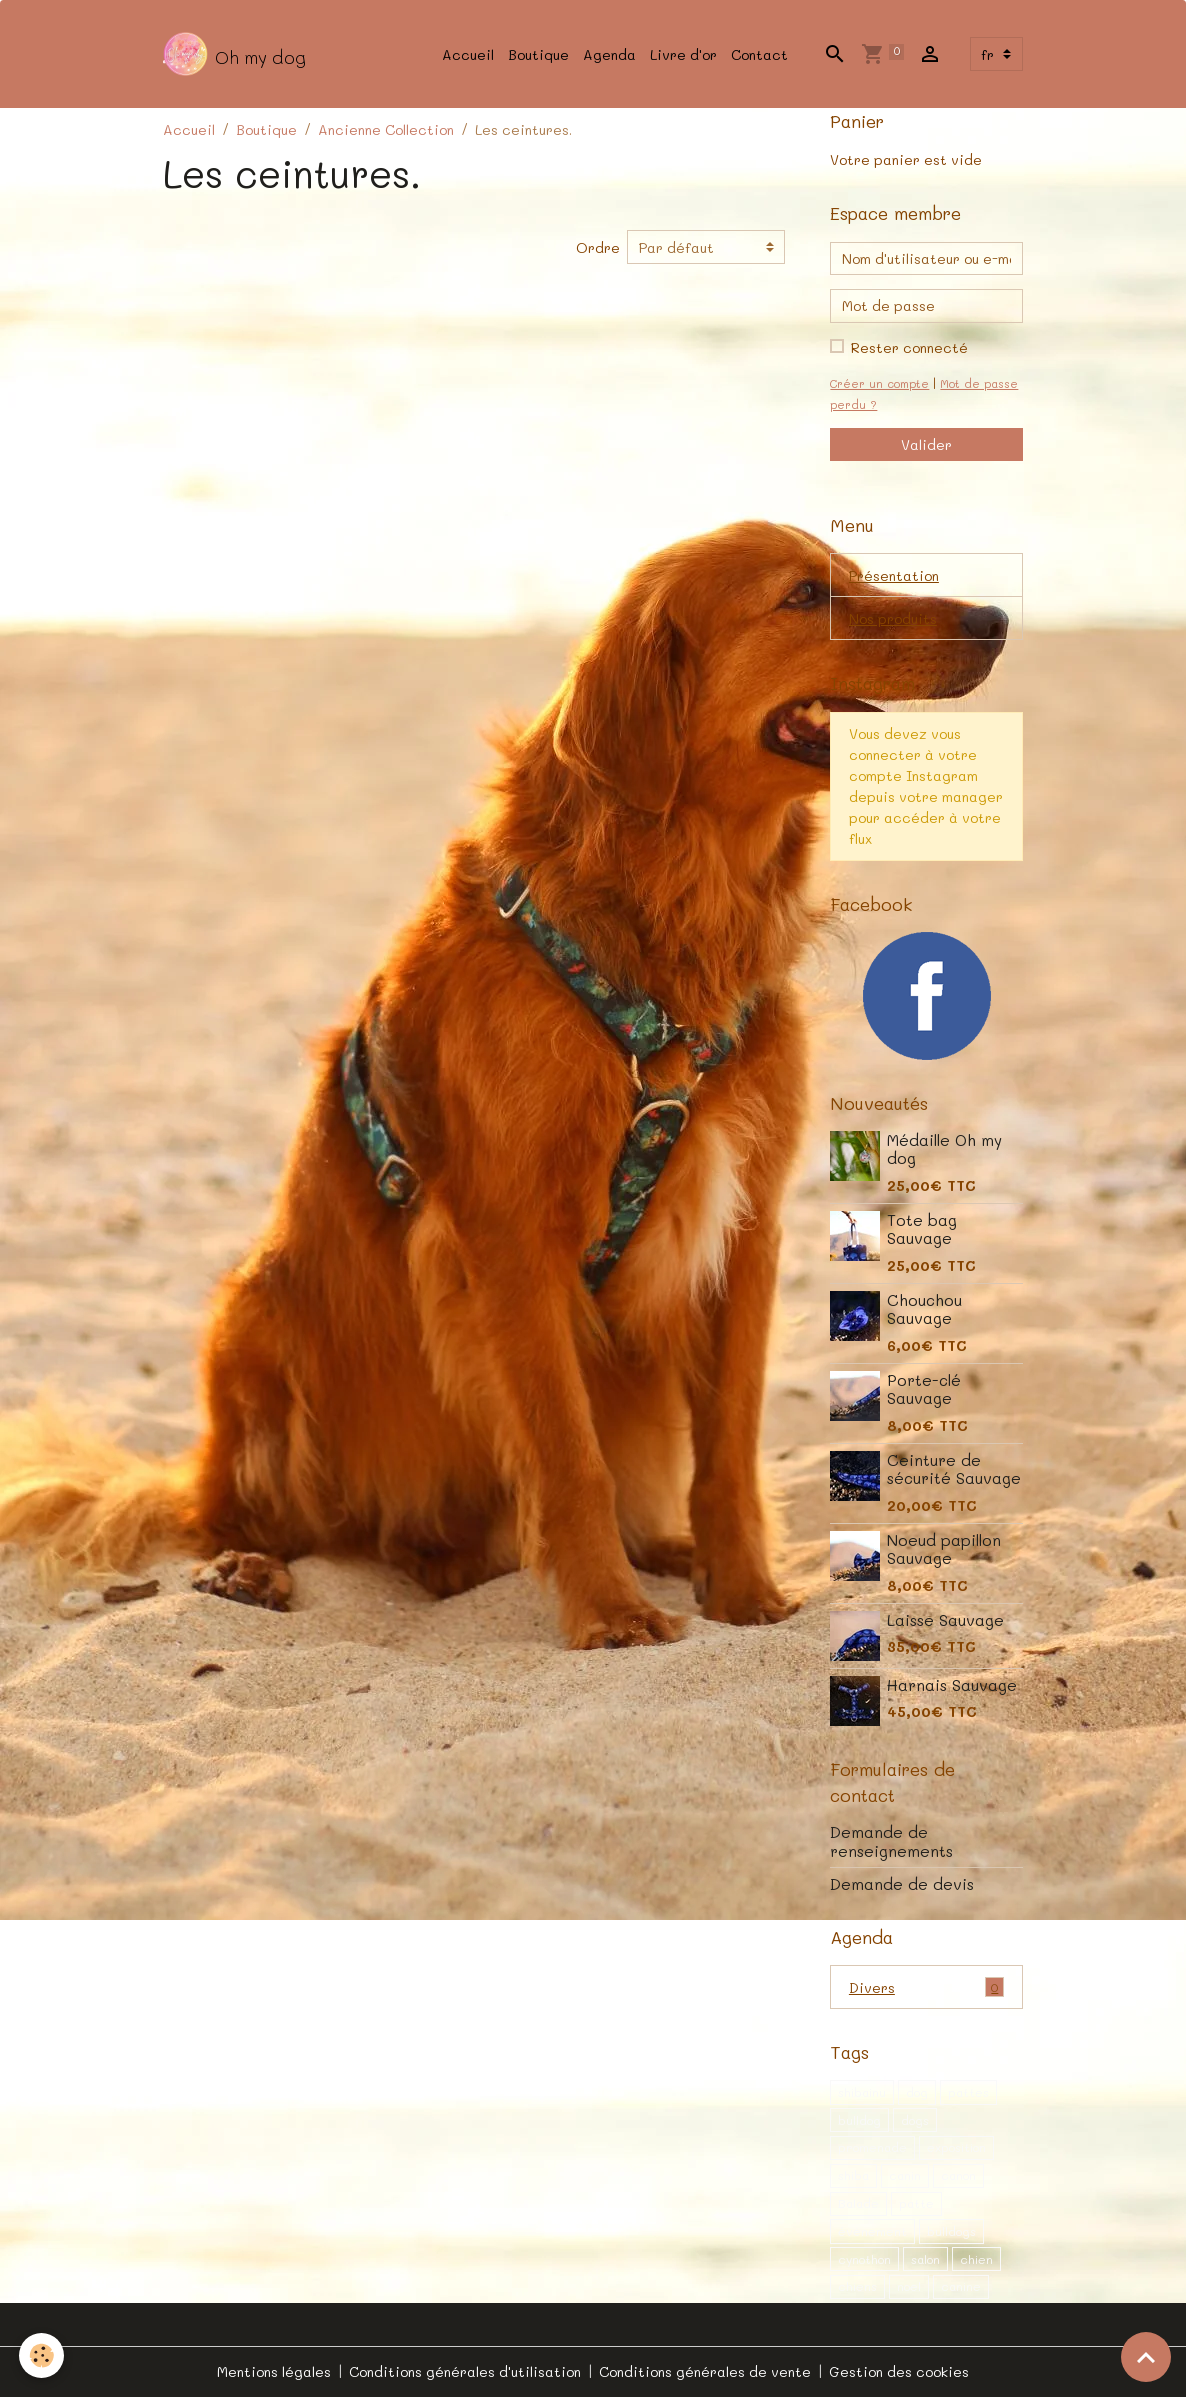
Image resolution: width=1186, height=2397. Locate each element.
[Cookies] (42, 2355)
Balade (858, 2203)
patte (916, 2203)
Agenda (609, 54)
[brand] (234, 54)
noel (909, 2286)
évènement (872, 2231)
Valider (926, 444)
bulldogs (951, 2231)
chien (976, 2259)
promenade (872, 2147)
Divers (926, 1987)
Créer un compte (879, 383)
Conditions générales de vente (705, 2371)
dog (917, 2092)
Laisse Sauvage (945, 1620)
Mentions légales (274, 2371)
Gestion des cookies (899, 2371)
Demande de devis (902, 1884)
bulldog (859, 2120)
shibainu (862, 2092)
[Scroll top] (1146, 2357)
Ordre (598, 247)
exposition (956, 2147)
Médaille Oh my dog (944, 1149)
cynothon (864, 2259)
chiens (857, 2286)
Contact (759, 54)
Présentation (894, 575)
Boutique (538, 54)
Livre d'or (683, 54)
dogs (915, 2120)
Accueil (468, 54)
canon (958, 2175)
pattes (968, 2092)
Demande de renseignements (891, 1841)
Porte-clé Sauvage (924, 1389)
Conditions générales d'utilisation (465, 2371)
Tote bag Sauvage (922, 1229)
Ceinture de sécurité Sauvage (954, 1469)
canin (905, 2175)
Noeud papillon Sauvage (944, 1549)
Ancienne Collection (386, 129)
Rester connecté (909, 347)
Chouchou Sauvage (924, 1309)
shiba (853, 2175)
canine (961, 2286)
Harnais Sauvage (952, 1685)
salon (925, 2259)
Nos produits (893, 618)
